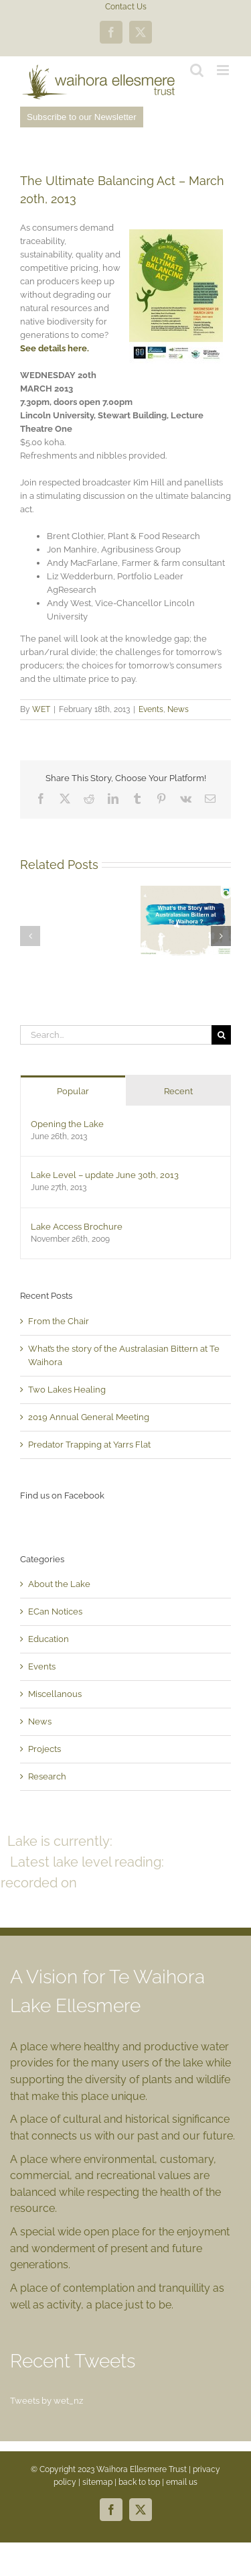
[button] (30, 936)
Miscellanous (55, 1694)
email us (181, 2482)
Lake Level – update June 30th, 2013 (105, 1175)
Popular (73, 1091)
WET (41, 709)
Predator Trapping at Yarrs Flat (89, 1445)
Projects (44, 1749)
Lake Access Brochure (76, 1227)
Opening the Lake (67, 1124)
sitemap (97, 2482)
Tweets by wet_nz (46, 2401)
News (178, 709)
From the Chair (58, 1321)
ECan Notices (55, 1611)
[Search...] (116, 1035)
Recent (178, 1091)
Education (48, 1639)
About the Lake (59, 1584)
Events (151, 709)
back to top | (142, 2482)
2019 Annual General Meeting (88, 1417)
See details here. (54, 348)
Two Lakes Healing (67, 1390)
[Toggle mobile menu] (224, 70)
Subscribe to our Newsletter (82, 117)
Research (47, 1776)
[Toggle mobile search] (196, 70)
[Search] (221, 1035)
